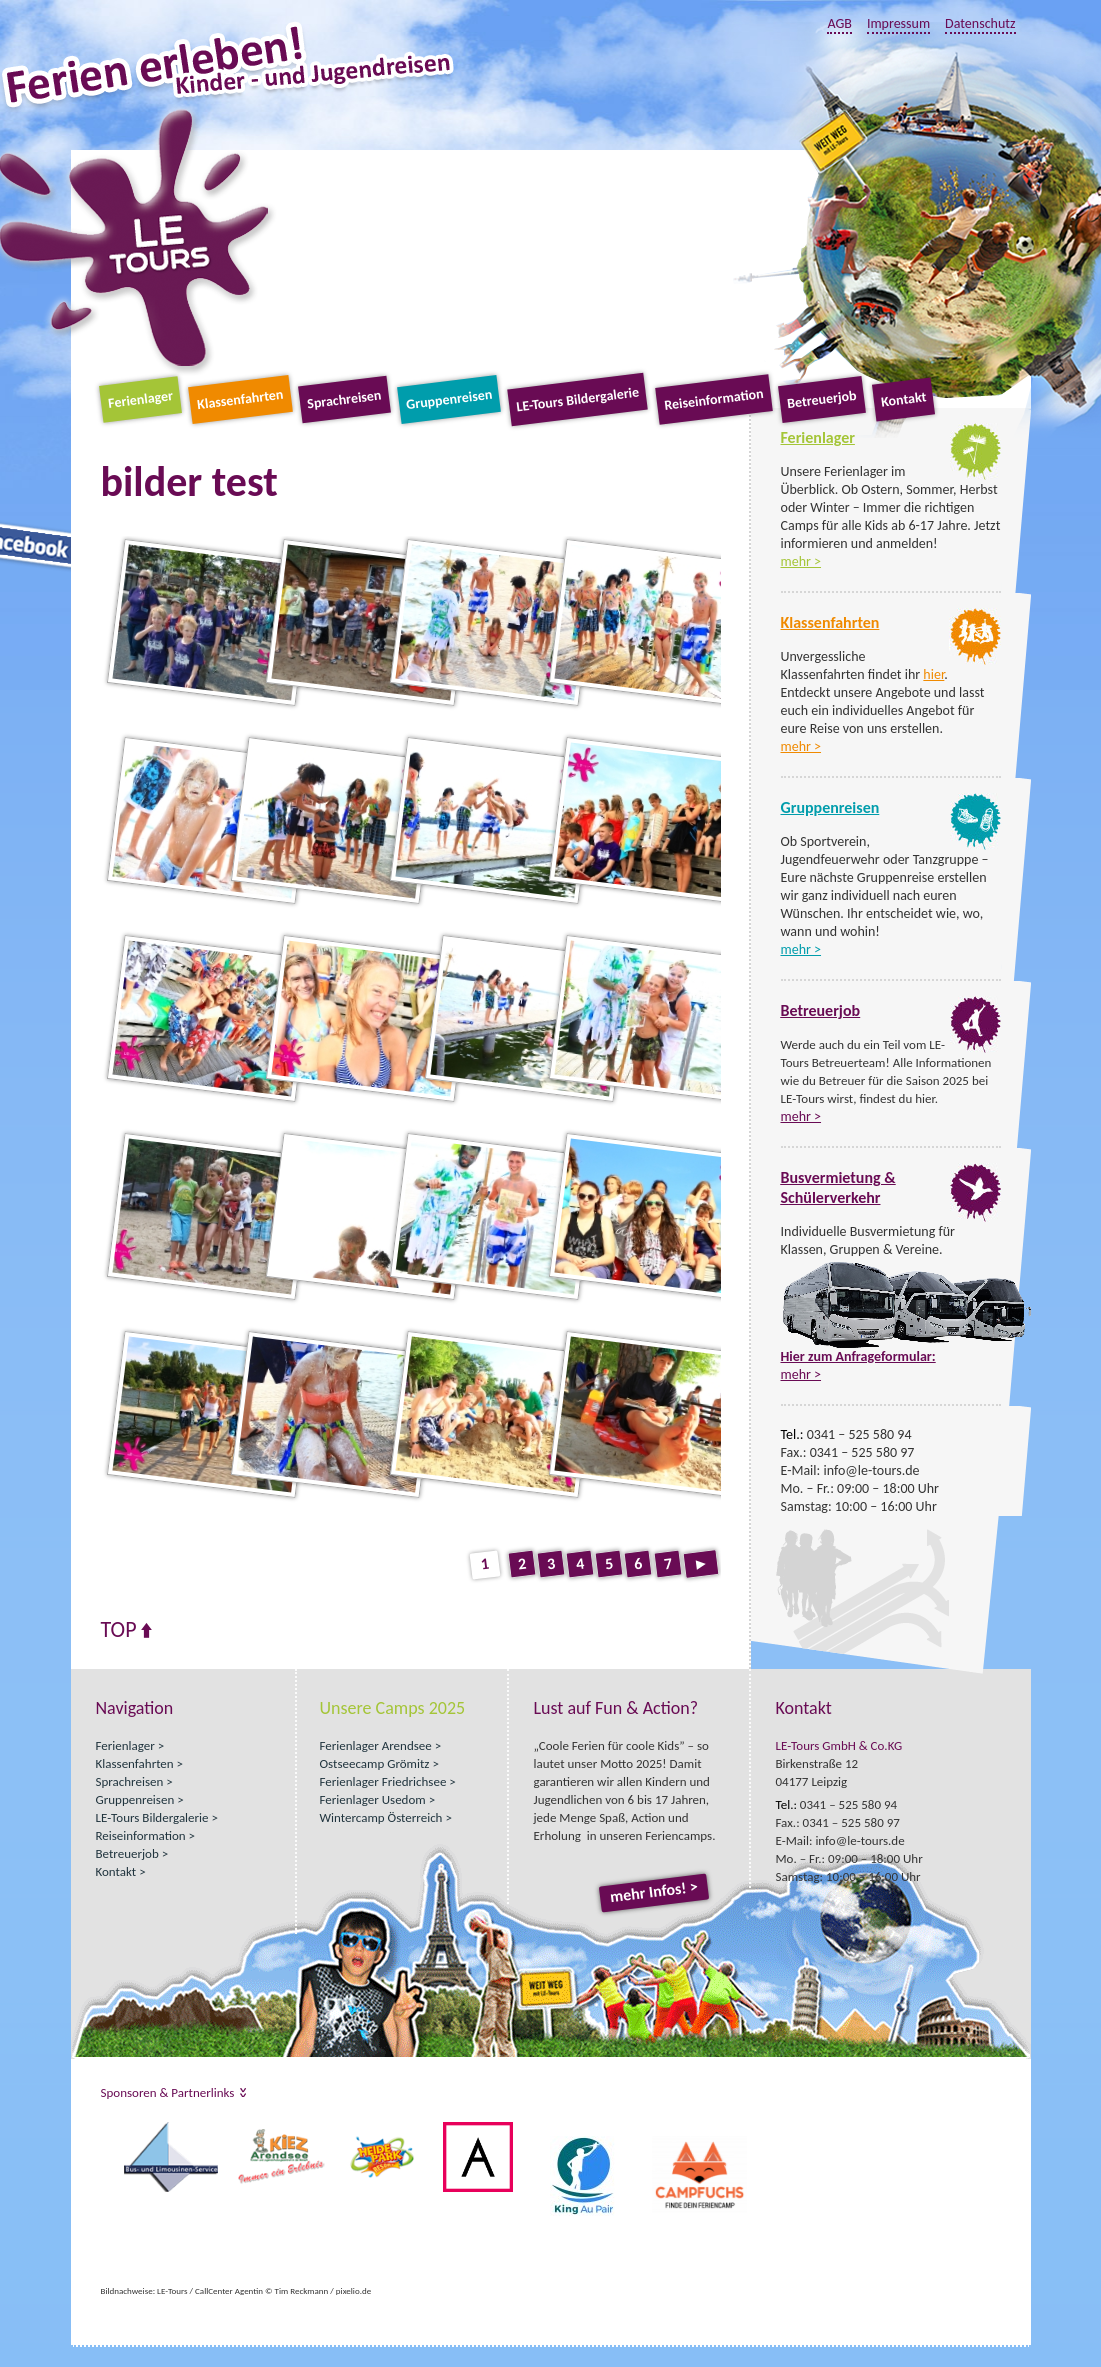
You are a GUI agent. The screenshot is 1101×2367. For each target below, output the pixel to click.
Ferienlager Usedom (373, 1799)
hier (933, 674)
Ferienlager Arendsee (376, 1745)
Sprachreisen (344, 400)
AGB (839, 23)
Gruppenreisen (449, 399)
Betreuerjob (822, 399)
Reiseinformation (713, 399)
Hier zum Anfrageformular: (858, 1356)
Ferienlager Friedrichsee (383, 1781)
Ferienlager (140, 399)
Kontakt (903, 399)
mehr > (801, 561)
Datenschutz (980, 23)
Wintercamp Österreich (381, 1817)
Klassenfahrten (240, 399)
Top (119, 1630)
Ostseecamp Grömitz (375, 1763)
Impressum (898, 23)
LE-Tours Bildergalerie (578, 400)
